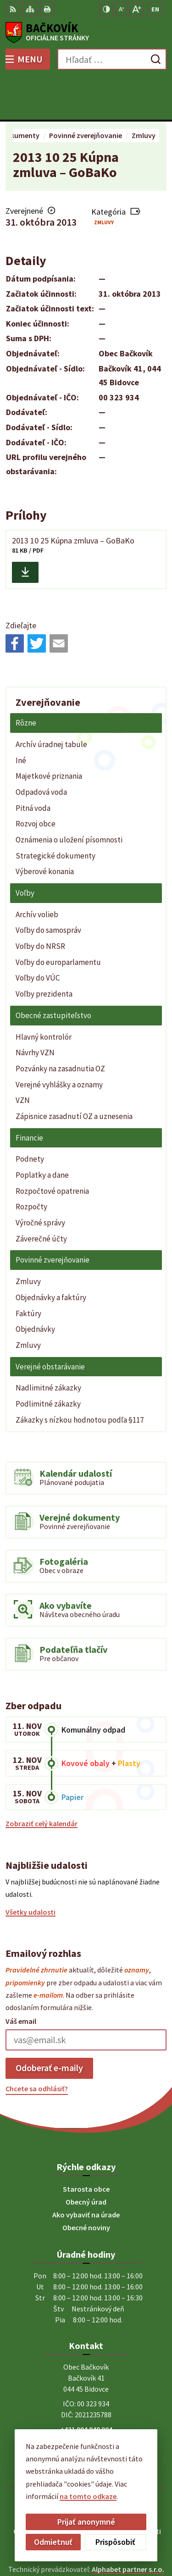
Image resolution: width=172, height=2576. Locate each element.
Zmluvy (104, 179)
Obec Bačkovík (112, 2538)
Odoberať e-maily (49, 2025)
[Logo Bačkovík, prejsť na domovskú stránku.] (86, 32)
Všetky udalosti (30, 1869)
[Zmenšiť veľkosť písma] (121, 9)
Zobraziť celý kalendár (42, 1780)
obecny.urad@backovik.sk (86, 2397)
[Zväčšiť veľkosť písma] (136, 9)
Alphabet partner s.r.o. (128, 2526)
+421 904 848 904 (86, 2386)
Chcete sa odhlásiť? (37, 2045)
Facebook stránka (86, 2408)
